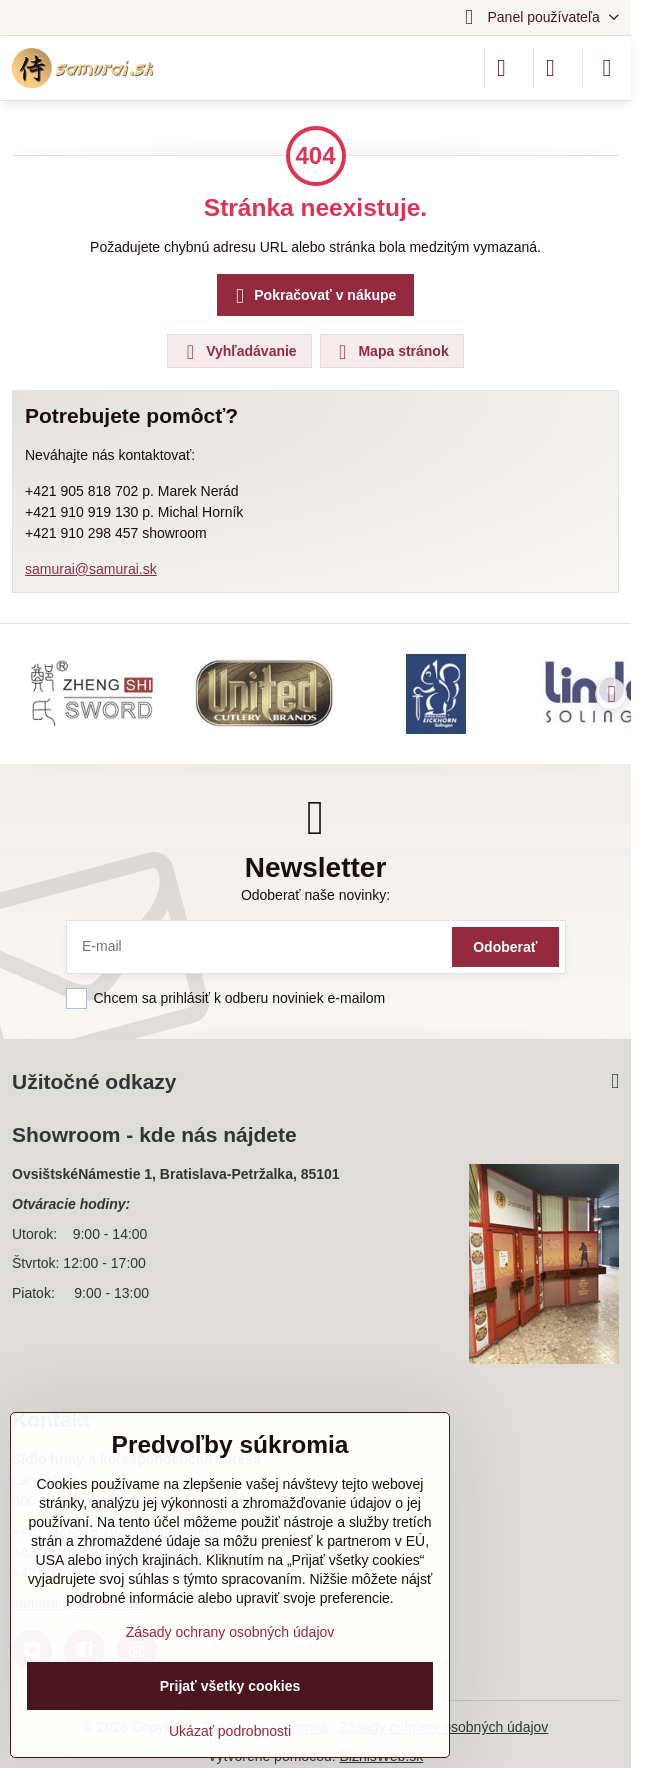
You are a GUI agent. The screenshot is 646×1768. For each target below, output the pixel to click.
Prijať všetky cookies (230, 1686)
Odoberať (505, 947)
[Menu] (607, 68)
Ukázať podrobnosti (230, 1731)
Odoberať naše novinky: (315, 895)
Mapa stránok (391, 352)
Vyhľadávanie (238, 352)
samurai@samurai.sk (91, 569)
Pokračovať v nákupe (312, 296)
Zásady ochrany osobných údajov (230, 1632)
